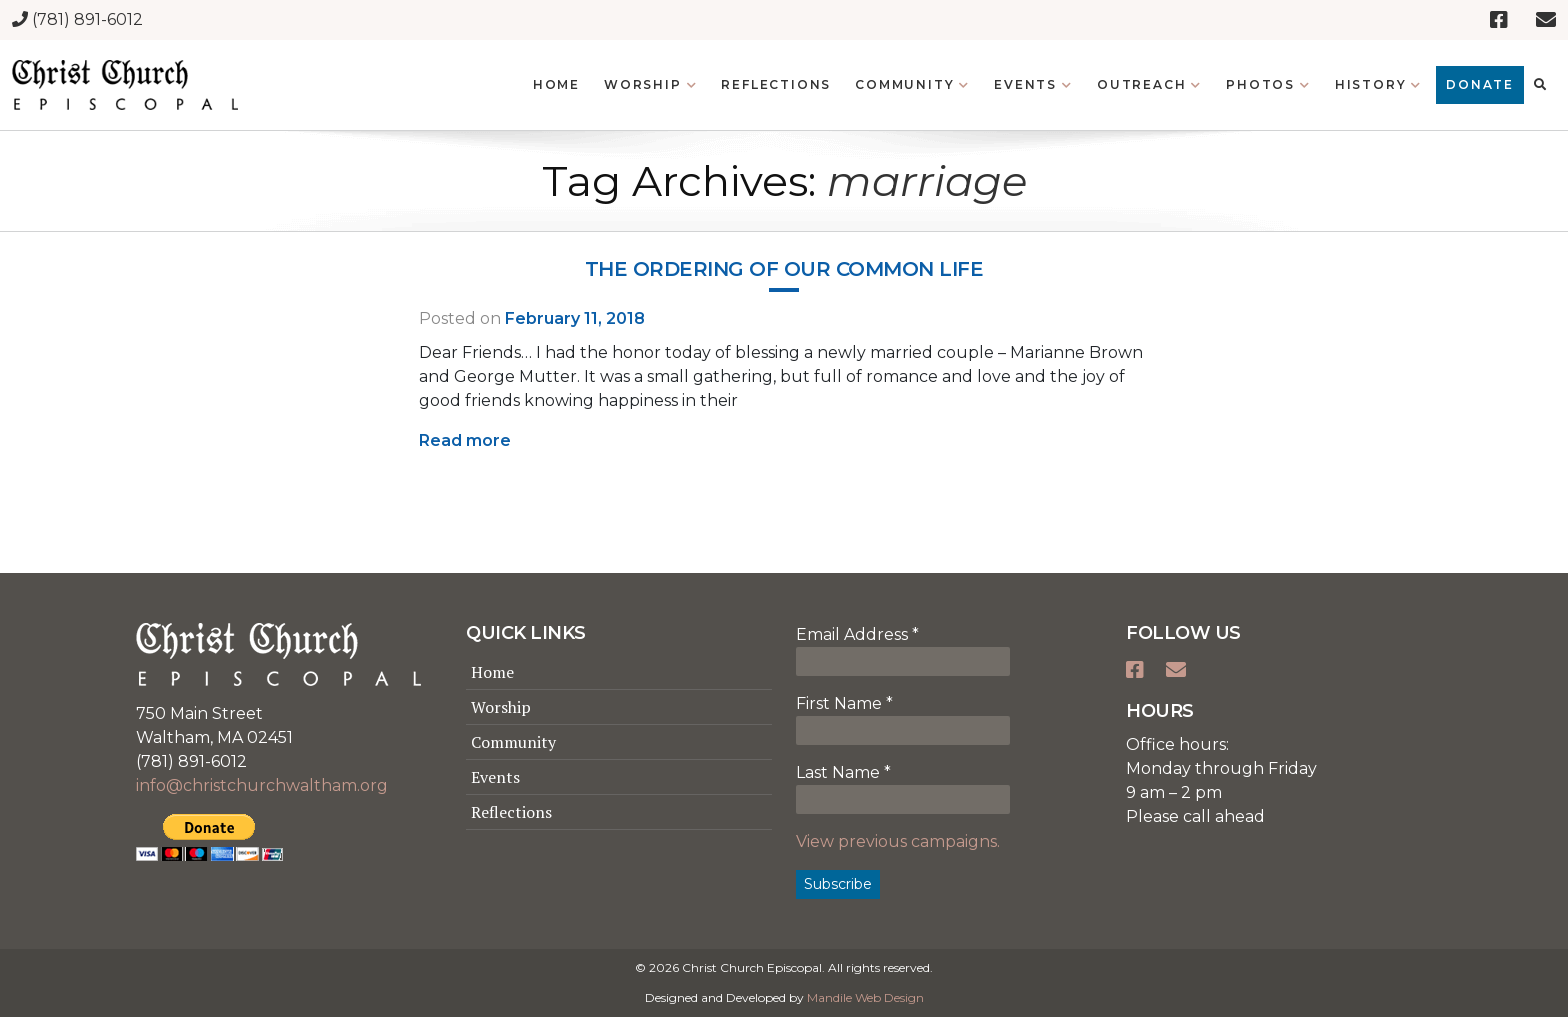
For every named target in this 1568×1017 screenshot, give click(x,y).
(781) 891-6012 (77, 19)
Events (495, 777)
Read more (465, 440)
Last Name (843, 772)
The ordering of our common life (784, 269)
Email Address (857, 634)
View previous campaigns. (898, 841)
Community (513, 742)
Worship (501, 707)
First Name (844, 703)
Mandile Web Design (865, 997)
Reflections (511, 812)
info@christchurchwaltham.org (262, 785)
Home (492, 672)
